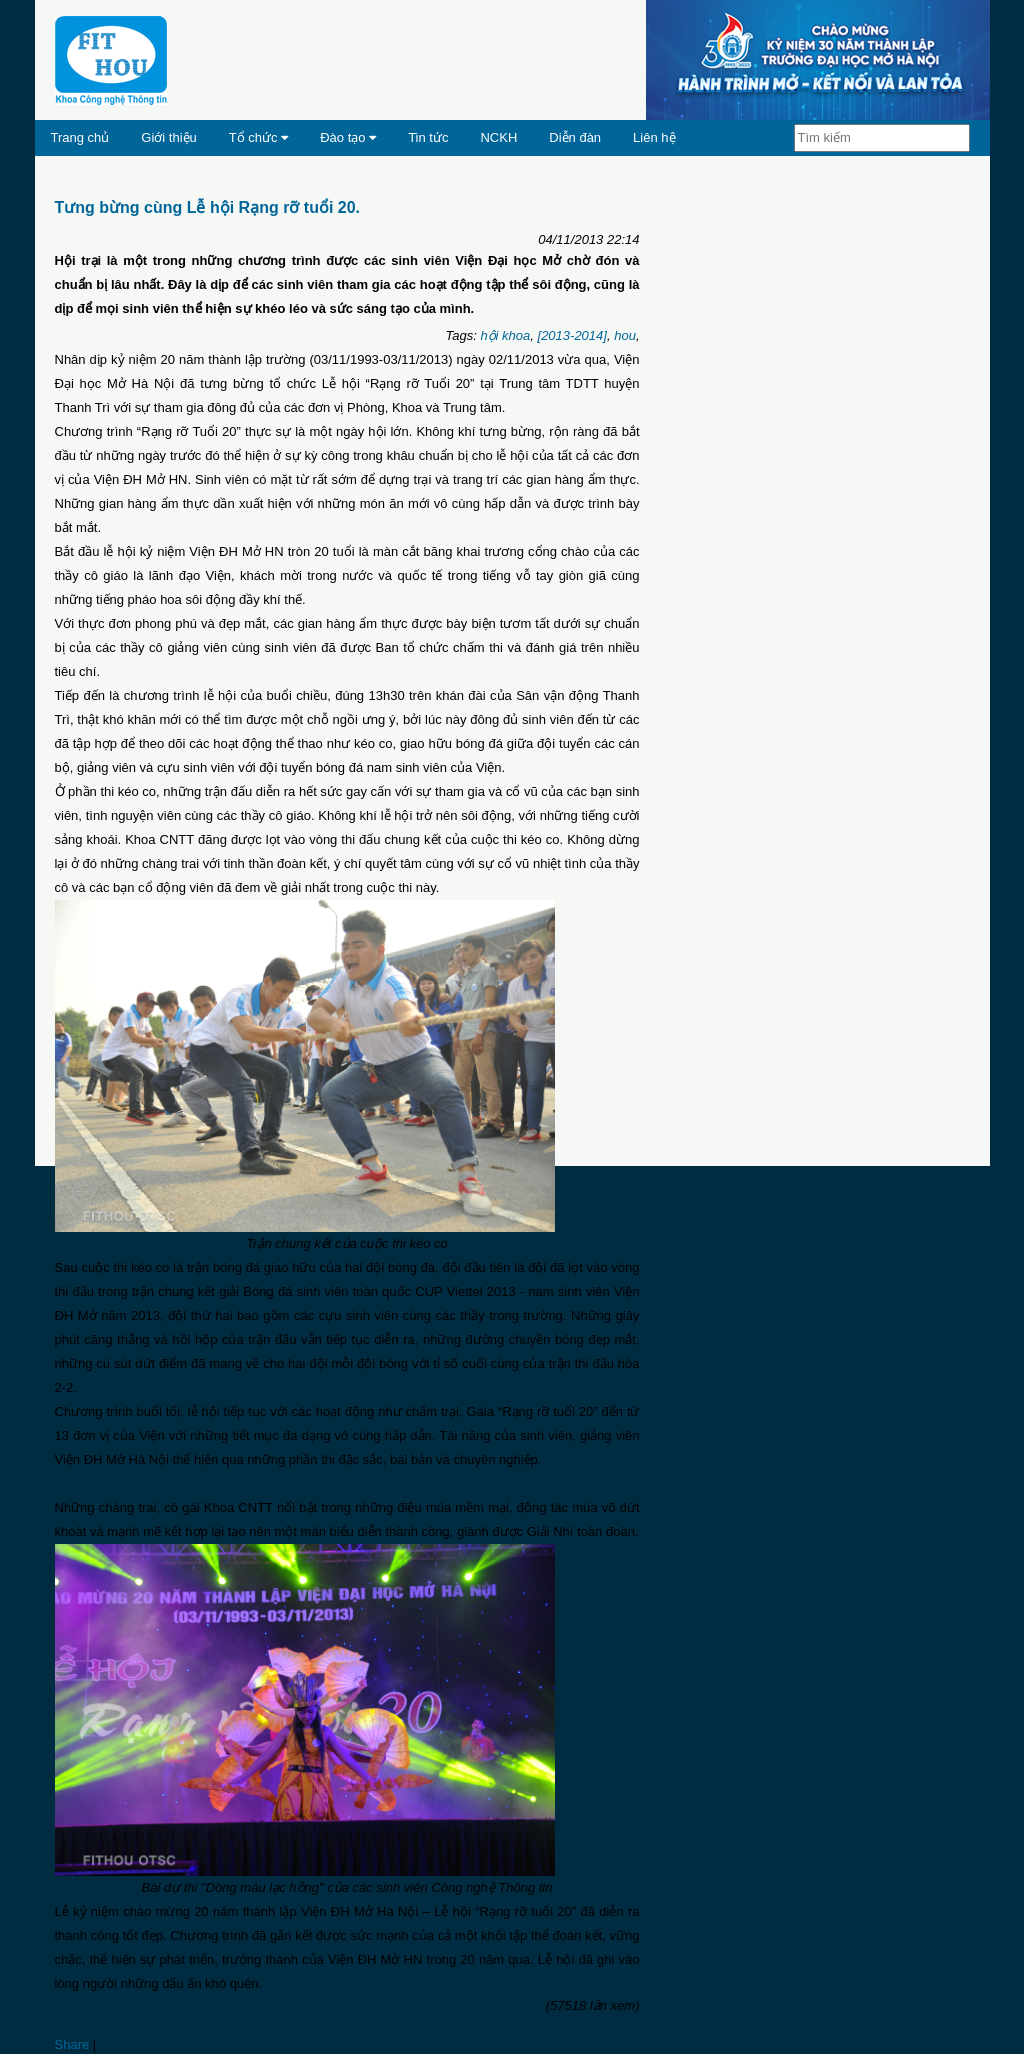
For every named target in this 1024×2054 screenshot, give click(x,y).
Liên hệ (654, 137)
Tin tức (428, 137)
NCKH (498, 137)
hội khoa (505, 335)
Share (72, 2044)
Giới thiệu (168, 137)
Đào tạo (348, 137)
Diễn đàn (575, 137)
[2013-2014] (572, 335)
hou (625, 335)
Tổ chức (258, 137)
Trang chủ (80, 137)
